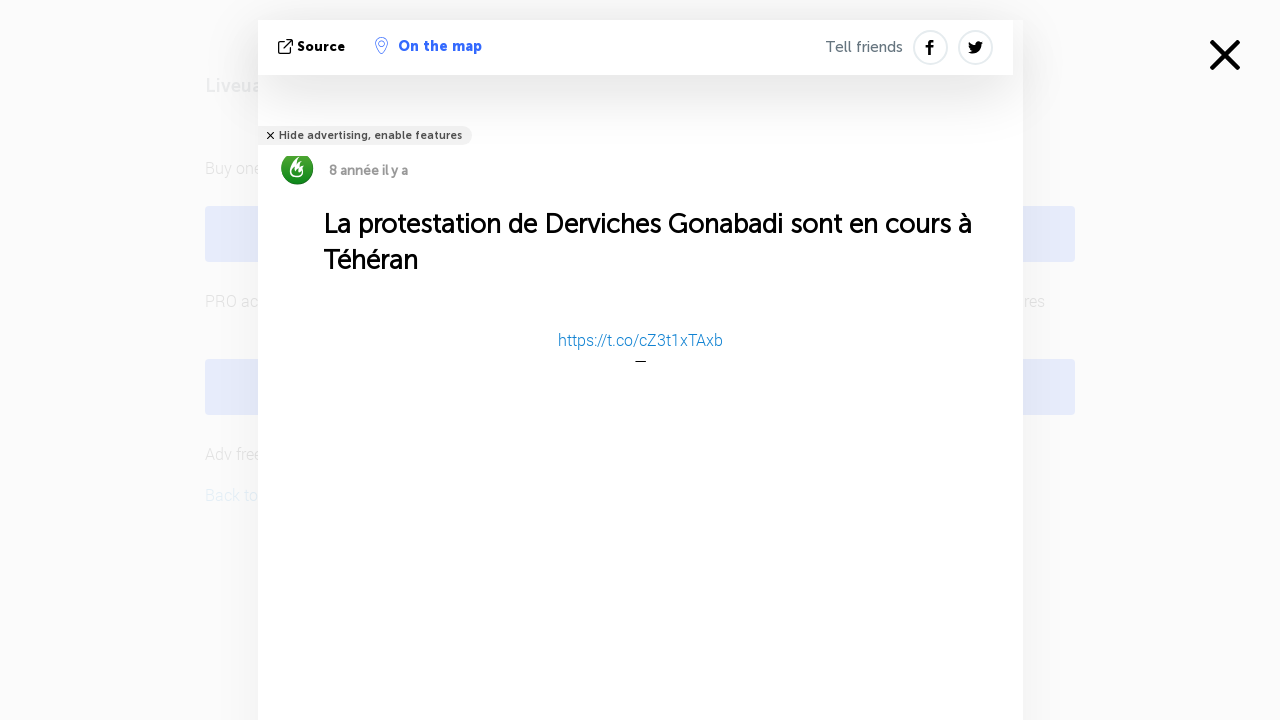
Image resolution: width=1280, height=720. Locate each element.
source (313, 46)
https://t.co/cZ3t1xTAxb (640, 339)
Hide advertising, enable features (370, 135)
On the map (428, 46)
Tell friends (864, 47)
